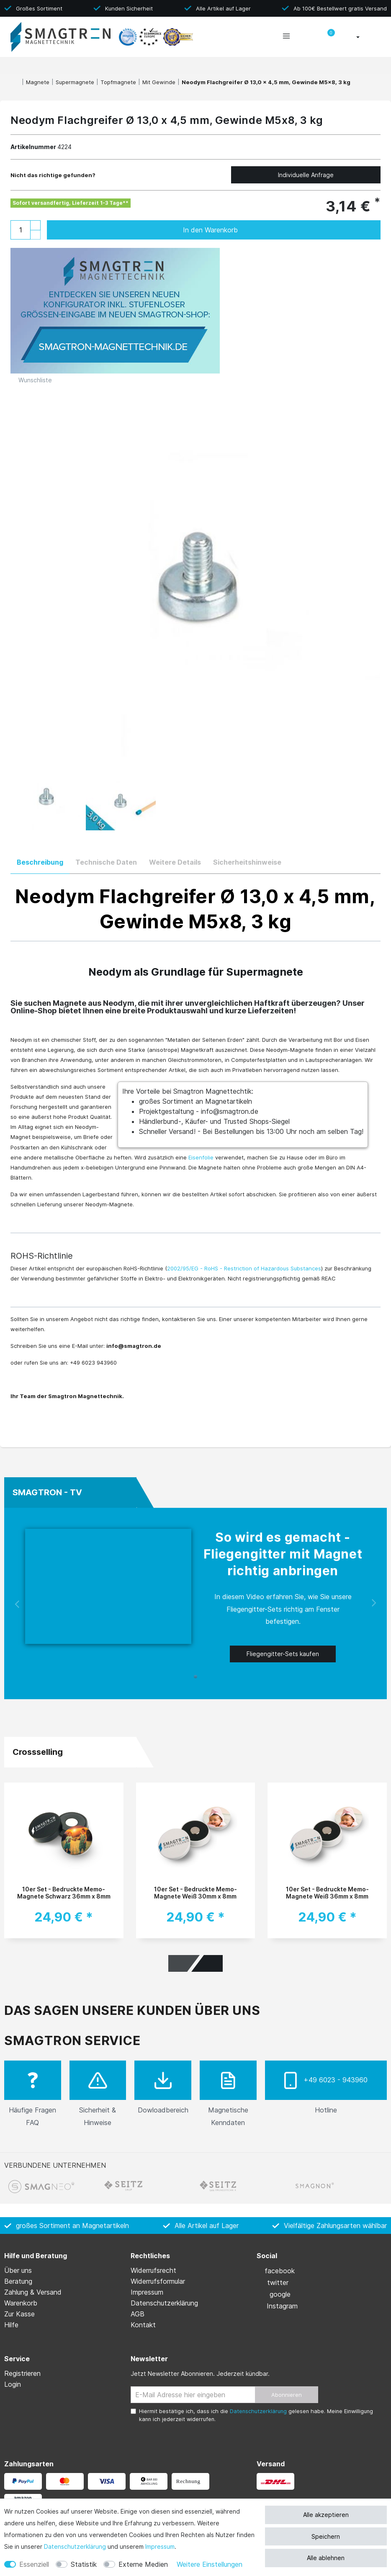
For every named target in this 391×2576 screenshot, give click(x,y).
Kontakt (143, 2325)
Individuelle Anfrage (306, 174)
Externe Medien (143, 2564)
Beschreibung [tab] (40, 862)
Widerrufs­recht (153, 2270)
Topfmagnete (118, 82)
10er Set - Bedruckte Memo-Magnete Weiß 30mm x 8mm (195, 1893)
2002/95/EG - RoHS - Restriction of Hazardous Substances (244, 1268)
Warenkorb (20, 2303)
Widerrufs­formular (158, 2281)
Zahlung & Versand (33, 2292)
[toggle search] (307, 37)
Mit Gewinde (158, 82)
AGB (137, 2314)
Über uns (18, 2270)
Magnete (37, 82)
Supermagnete (75, 82)
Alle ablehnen (326, 2557)
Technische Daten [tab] (106, 862)
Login (12, 2384)
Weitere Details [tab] (175, 862)
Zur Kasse (19, 2314)
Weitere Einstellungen (209, 2564)
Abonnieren (286, 2394)
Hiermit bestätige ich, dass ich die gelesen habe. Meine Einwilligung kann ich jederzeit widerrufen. (256, 2415)
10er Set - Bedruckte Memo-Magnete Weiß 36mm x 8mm (327, 1893)
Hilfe (11, 2325)
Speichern (325, 2536)
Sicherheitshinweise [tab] (247, 862)
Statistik (84, 2564)
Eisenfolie (201, 1157)
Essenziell (34, 2564)
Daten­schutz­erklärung (75, 2546)
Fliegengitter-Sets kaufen (283, 1653)
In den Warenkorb (273, 230)
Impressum (160, 2546)
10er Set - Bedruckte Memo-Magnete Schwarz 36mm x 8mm (64, 1893)
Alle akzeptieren (326, 2514)
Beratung (18, 2281)
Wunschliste (31, 380)
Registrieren (22, 2373)
